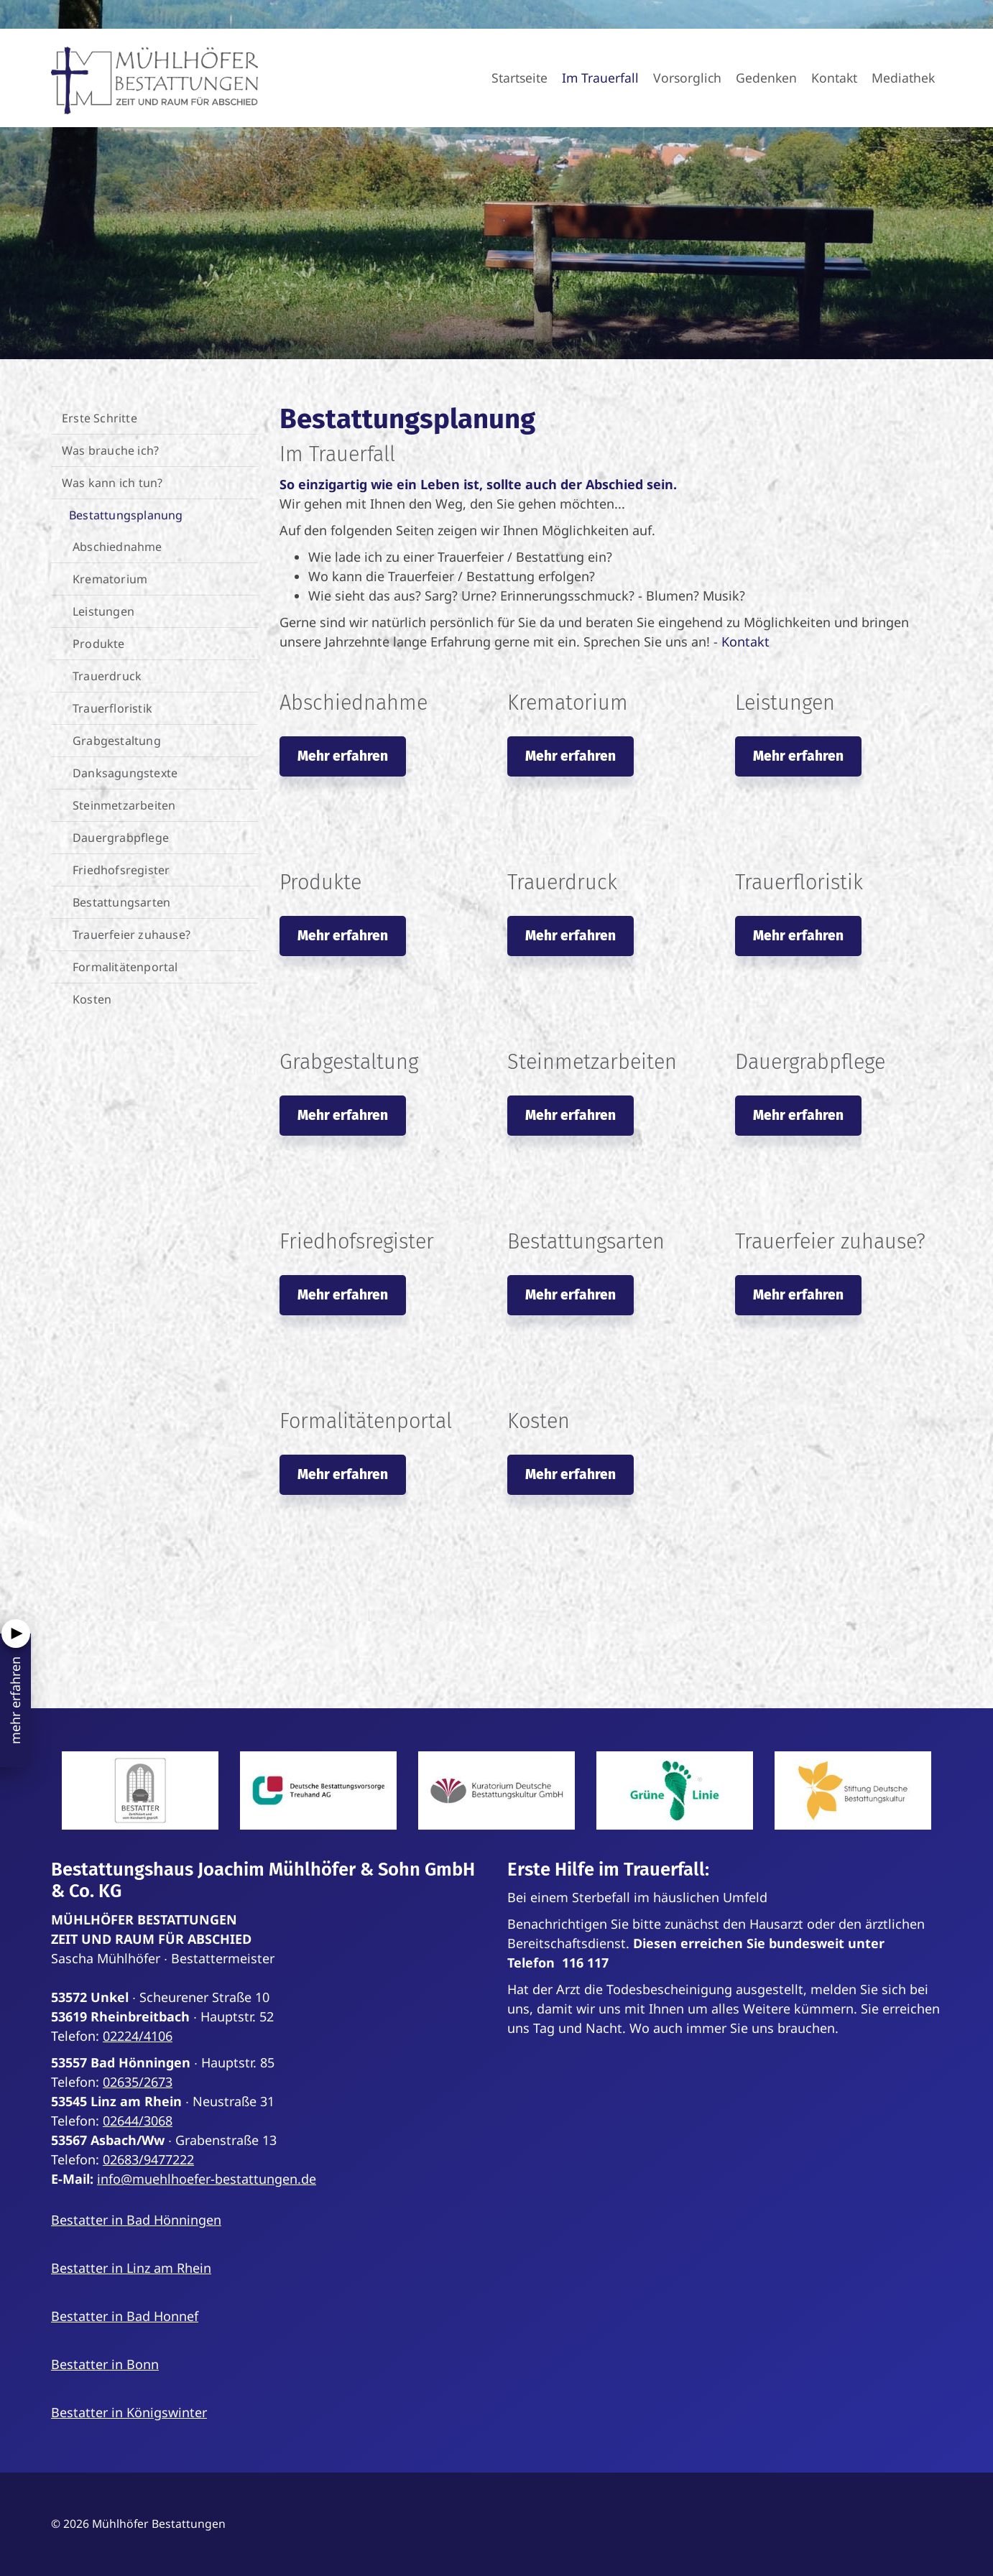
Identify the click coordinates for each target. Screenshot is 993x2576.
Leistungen (103, 611)
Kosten (92, 999)
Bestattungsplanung (126, 515)
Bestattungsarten (121, 902)
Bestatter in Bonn (105, 2364)
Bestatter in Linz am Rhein (131, 2267)
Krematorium (110, 579)
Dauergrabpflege (121, 837)
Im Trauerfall (600, 77)
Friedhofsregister (121, 870)
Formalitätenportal (125, 967)
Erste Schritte (99, 418)
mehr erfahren (15, 1700)
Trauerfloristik (112, 708)
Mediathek (903, 77)
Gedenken (766, 77)
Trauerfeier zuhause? (131, 934)
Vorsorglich (687, 77)
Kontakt (834, 77)
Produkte (99, 644)
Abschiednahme (117, 547)
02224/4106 (137, 2035)
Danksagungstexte (125, 773)
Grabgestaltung (117, 741)
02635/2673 (137, 2081)
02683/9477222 (148, 2159)
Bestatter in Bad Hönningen (136, 2219)
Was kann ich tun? (112, 483)
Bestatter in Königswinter (129, 2412)
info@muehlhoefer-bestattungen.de (206, 2178)
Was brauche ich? (110, 450)
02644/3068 (137, 2120)
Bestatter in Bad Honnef (124, 2316)
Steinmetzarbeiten (124, 805)
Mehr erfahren (342, 756)
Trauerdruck (107, 676)
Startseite (519, 77)
